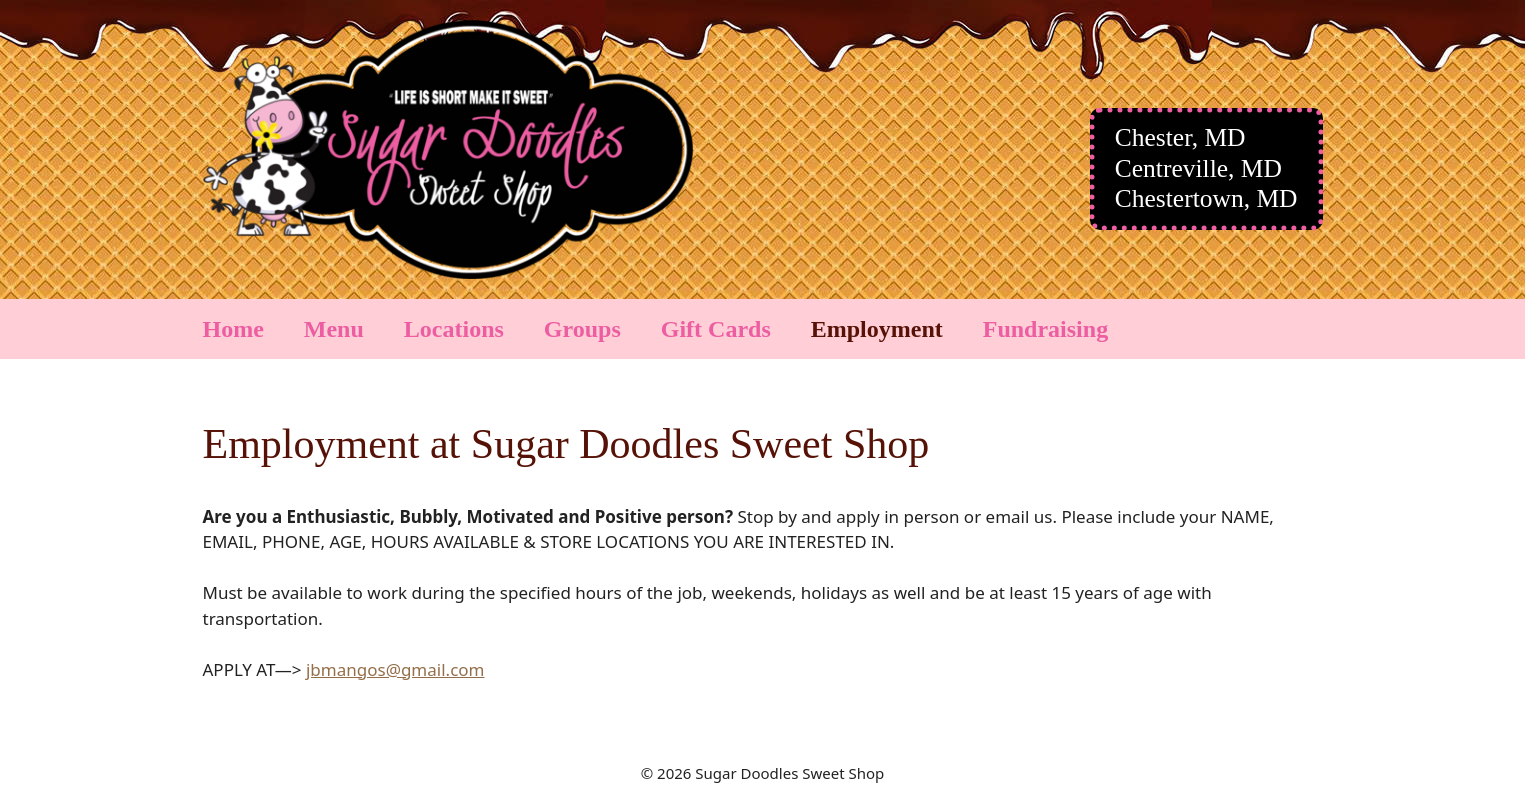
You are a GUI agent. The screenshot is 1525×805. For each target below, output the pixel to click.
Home (233, 329)
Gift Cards (716, 329)
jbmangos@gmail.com (395, 669)
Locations (454, 329)
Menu (334, 329)
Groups (582, 329)
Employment (877, 329)
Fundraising (1045, 329)
